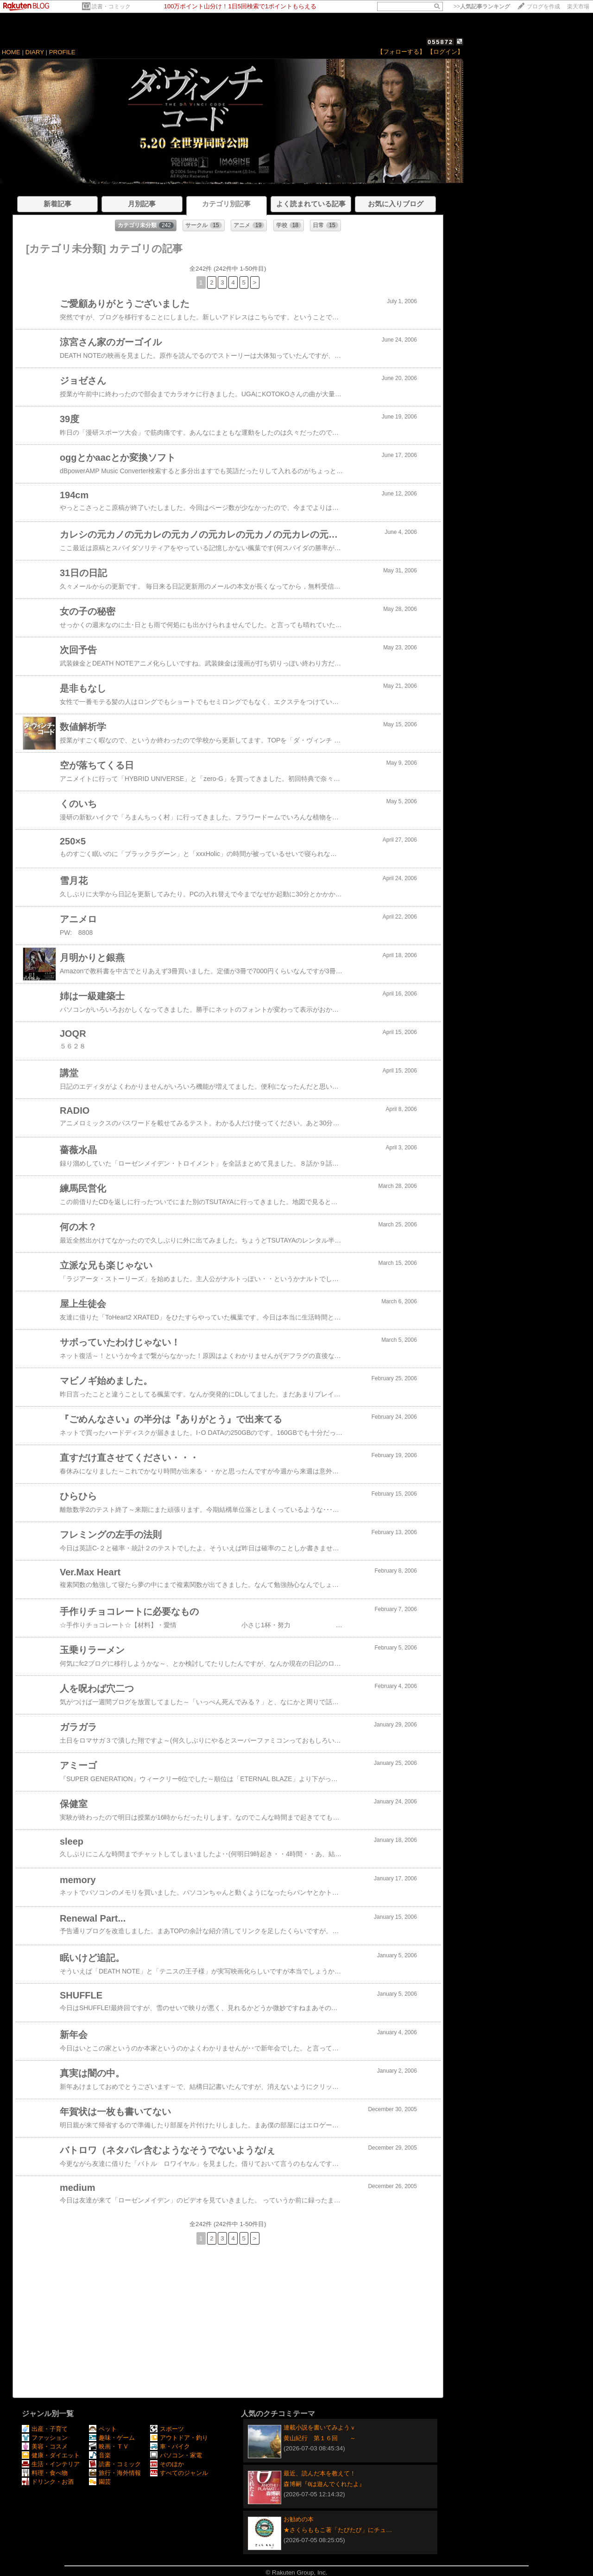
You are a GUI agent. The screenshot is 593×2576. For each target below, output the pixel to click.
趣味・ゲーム (112, 2437)
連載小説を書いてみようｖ (320, 2427)
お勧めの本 (299, 2519)
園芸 (100, 2481)
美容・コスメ (45, 2446)
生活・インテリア (51, 2464)
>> (482, 6)
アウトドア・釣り (179, 2437)
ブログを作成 (543, 6)
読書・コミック (111, 6)
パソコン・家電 (176, 2455)
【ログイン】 (445, 51)
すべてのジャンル (179, 2472)
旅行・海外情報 (115, 2472)
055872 (440, 41)
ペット (103, 2428)
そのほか (167, 2464)
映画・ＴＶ (109, 2446)
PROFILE (62, 52)
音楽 (100, 2455)
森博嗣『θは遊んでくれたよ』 (324, 2484)
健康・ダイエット (51, 2455)
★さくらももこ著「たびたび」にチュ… (338, 2529)
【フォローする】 (401, 51)
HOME (11, 52)
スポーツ (167, 2428)
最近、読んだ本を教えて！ (320, 2473)
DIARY (34, 52)
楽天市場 (578, 6)
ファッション (45, 2437)
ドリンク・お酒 (48, 2481)
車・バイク (170, 2446)
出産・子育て (45, 2428)
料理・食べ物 (45, 2472)
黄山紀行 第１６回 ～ (320, 2438)
